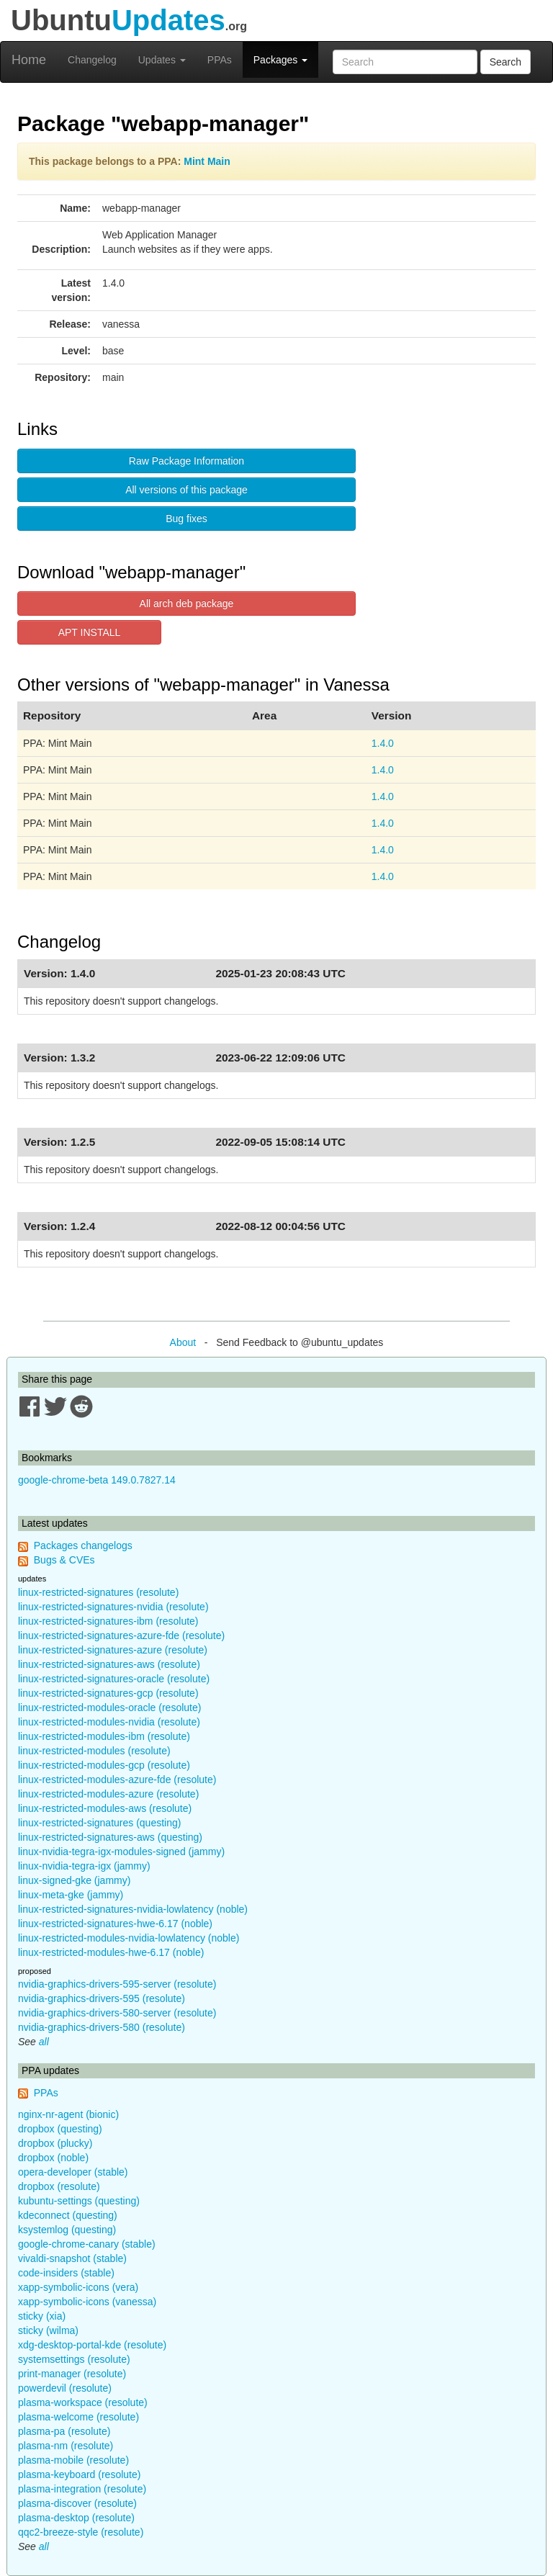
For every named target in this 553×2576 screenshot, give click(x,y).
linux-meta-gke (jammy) (70, 1894)
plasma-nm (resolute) (65, 2445)
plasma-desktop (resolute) (76, 2517)
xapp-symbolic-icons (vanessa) (87, 2301)
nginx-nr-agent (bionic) (68, 2114)
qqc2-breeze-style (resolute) (80, 2532)
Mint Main (207, 161)
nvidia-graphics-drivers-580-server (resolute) (117, 2013)
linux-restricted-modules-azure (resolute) (108, 1794)
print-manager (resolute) (72, 2373)
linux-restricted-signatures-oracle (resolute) (114, 1678)
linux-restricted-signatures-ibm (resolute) (108, 1621)
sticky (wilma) (48, 2330)
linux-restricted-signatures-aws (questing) (110, 1837)
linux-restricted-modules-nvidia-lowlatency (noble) (128, 1938)
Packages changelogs (83, 1545)
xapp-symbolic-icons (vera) (78, 2287)
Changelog (92, 60)
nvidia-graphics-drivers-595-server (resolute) (117, 1984)
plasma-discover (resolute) (77, 2503)
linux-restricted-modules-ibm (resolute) (104, 1736)
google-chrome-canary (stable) (87, 2244)
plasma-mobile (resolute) (73, 2460)
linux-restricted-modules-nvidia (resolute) (109, 1722)
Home (29, 60)
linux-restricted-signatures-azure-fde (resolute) (121, 1635)
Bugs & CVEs (64, 1560)
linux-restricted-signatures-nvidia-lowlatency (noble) (133, 1909)
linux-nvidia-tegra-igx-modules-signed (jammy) (121, 1851)
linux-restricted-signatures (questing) (99, 1822)
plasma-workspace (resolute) (83, 2402)
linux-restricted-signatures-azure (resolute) (112, 1650)
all (44, 2041)
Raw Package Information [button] (186, 461)
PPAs (219, 60)
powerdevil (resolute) (65, 2388)
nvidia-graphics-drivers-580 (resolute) (101, 2027)
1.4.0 (383, 743)
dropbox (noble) (53, 2157)
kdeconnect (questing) (67, 2215)
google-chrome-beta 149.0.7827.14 (97, 1480)
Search (505, 62)
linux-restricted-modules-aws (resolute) (105, 1808)
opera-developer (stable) (73, 2172)
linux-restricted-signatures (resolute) (98, 1592)
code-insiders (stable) (66, 2273)
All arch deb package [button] (187, 603)
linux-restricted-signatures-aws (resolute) (109, 1664)
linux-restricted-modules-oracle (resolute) (109, 1707)
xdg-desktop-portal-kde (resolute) (92, 2345)
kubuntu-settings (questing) (79, 2201)
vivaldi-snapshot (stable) (72, 2258)
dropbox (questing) (60, 2129)
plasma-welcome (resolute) (78, 2417)
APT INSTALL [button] (89, 632)
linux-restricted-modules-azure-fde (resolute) (117, 1779)
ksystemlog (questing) (67, 2229)
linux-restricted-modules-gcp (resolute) (104, 1765)
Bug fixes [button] (186, 518)
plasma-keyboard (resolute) (79, 2474)
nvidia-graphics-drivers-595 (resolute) (101, 1998)
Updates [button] (162, 60)
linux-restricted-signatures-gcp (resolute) (108, 1693)
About (183, 1342)
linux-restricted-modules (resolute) (94, 1750)
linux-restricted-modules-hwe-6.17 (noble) (111, 1952)
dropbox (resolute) (59, 2186)
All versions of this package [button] (186, 489)
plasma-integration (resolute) (82, 2489)
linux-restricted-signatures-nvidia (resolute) (113, 1606)
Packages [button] (280, 60)
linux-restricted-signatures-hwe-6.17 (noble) (115, 1923)
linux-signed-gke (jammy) (74, 1880)
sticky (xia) (42, 2316)
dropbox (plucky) (55, 2143)
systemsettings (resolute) (74, 2359)
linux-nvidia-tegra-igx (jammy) (84, 1866)
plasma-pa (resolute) (64, 2431)
